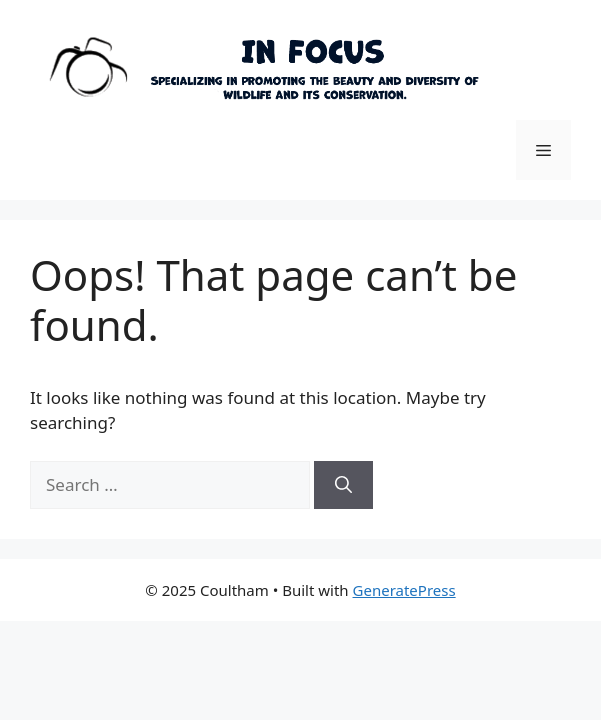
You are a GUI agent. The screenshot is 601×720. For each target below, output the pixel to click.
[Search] (343, 485)
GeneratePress (404, 590)
